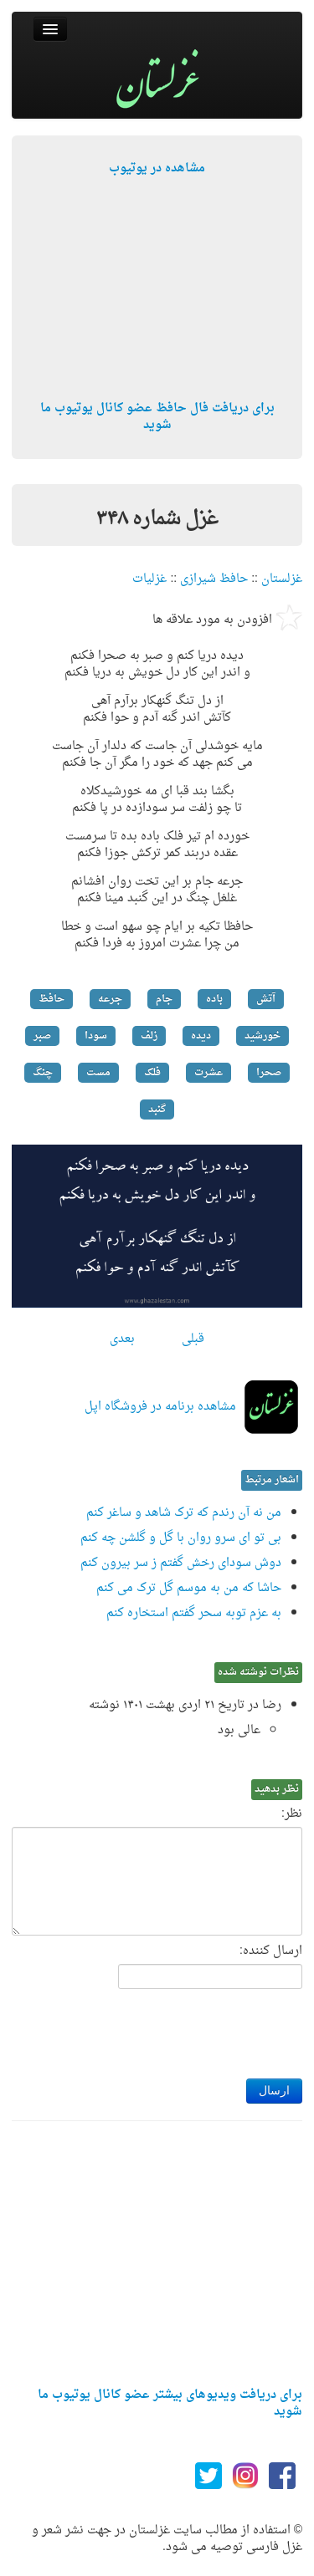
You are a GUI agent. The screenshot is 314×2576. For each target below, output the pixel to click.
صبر (42, 1036)
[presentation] (175, 2029)
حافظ (51, 999)
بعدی (122, 1339)
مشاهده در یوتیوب (157, 168)
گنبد (157, 1109)
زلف (149, 1036)
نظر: (291, 1814)
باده (214, 999)
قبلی (193, 1339)
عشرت (208, 1073)
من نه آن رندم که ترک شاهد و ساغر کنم (183, 1513)
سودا (96, 1036)
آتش (265, 999)
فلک (152, 1073)
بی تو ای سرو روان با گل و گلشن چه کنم (180, 1538)
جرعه (110, 999)
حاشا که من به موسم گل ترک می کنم (188, 1588)
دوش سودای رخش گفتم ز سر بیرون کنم (180, 1563)
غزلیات (149, 579)
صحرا (268, 1073)
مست (98, 1073)
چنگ (43, 1073)
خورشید (263, 1036)
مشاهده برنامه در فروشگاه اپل (160, 1406)
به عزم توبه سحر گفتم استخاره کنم (193, 1613)
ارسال (274, 2090)
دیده (201, 1036)
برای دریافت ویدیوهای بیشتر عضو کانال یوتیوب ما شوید (170, 2403)
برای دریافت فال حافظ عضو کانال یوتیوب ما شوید (157, 416)
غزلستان (281, 579)
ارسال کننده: (270, 1951)
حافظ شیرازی (214, 579)
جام (164, 999)
